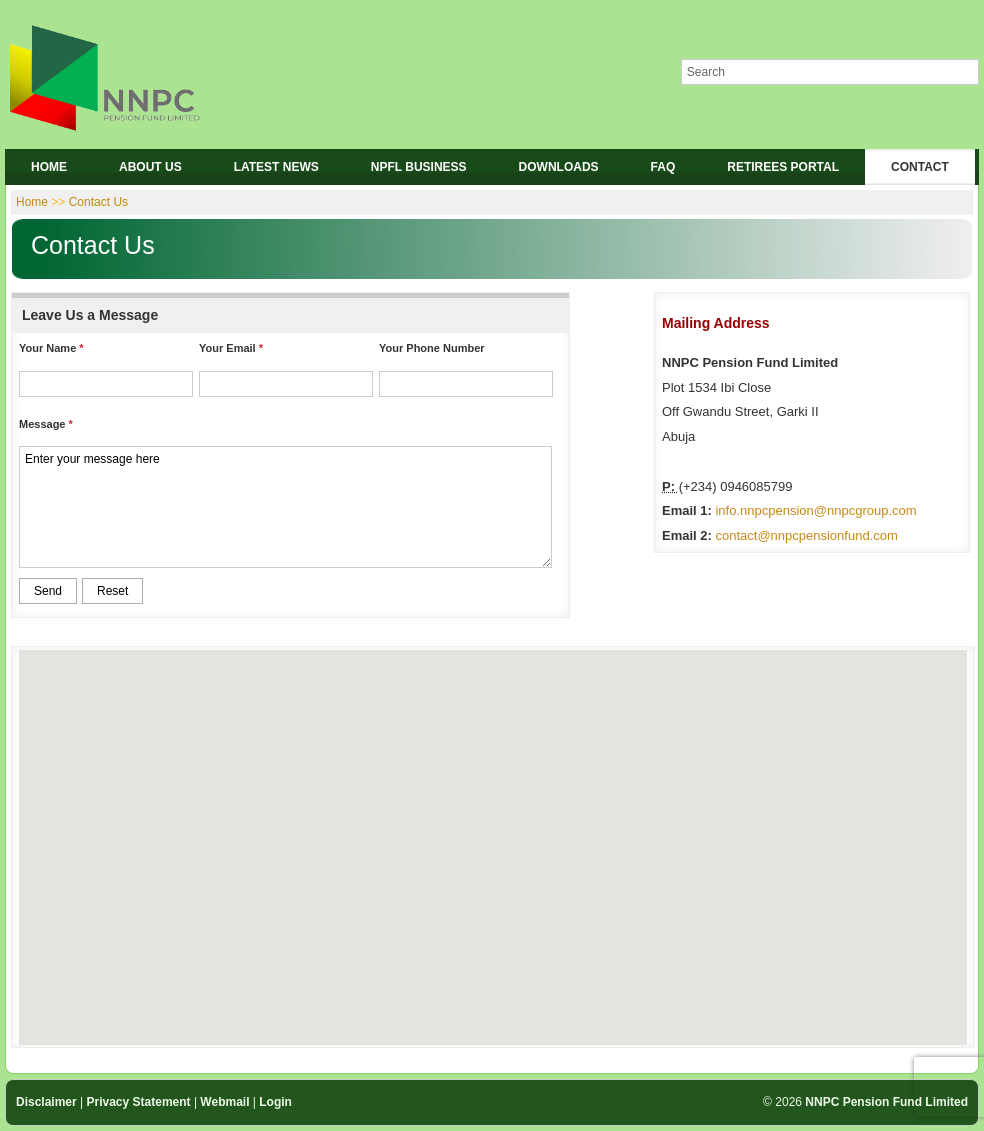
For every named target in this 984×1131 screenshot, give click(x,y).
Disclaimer (46, 1102)
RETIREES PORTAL (783, 167)
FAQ (663, 167)
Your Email (227, 348)
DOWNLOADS (559, 167)
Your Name (47, 348)
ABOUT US (150, 167)
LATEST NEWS (276, 167)
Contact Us (98, 202)
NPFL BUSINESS (419, 167)
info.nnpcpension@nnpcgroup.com (815, 510)
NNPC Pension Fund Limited (886, 1102)
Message (42, 424)
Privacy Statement (139, 1102)
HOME (49, 167)
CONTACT (920, 167)
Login (275, 1102)
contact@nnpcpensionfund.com (806, 535)
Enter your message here (285, 507)
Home (32, 202)
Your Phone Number (432, 348)
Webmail (224, 1102)
